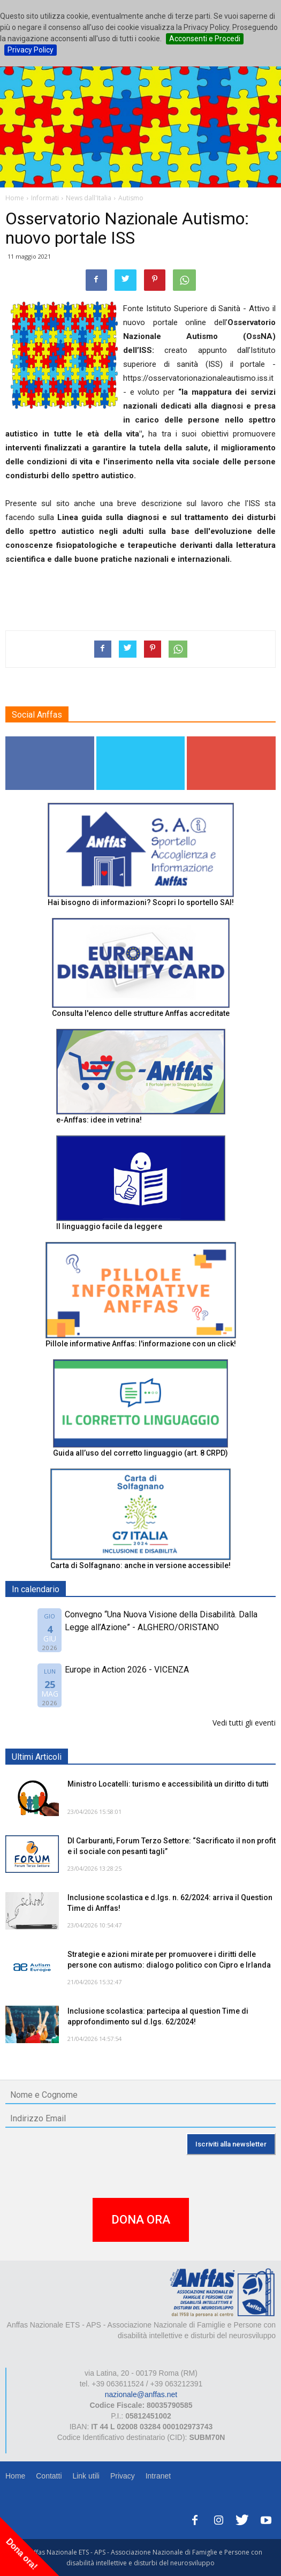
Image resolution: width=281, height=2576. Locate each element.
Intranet (158, 2476)
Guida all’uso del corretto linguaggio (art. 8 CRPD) (140, 1453)
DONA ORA (140, 2219)
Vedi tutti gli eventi (244, 1723)
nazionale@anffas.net (141, 2394)
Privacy (122, 2476)
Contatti (49, 2476)
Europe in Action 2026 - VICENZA (127, 1669)
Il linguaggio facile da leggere (109, 1226)
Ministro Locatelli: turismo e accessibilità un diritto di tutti (168, 1784)
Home (15, 2476)
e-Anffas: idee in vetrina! (99, 1120)
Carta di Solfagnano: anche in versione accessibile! (140, 1565)
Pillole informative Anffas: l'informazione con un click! (140, 1343)
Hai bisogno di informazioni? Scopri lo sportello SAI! (141, 902)
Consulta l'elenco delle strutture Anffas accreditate (141, 1013)
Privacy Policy (30, 50)
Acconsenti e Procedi (204, 38)
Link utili (86, 2476)
